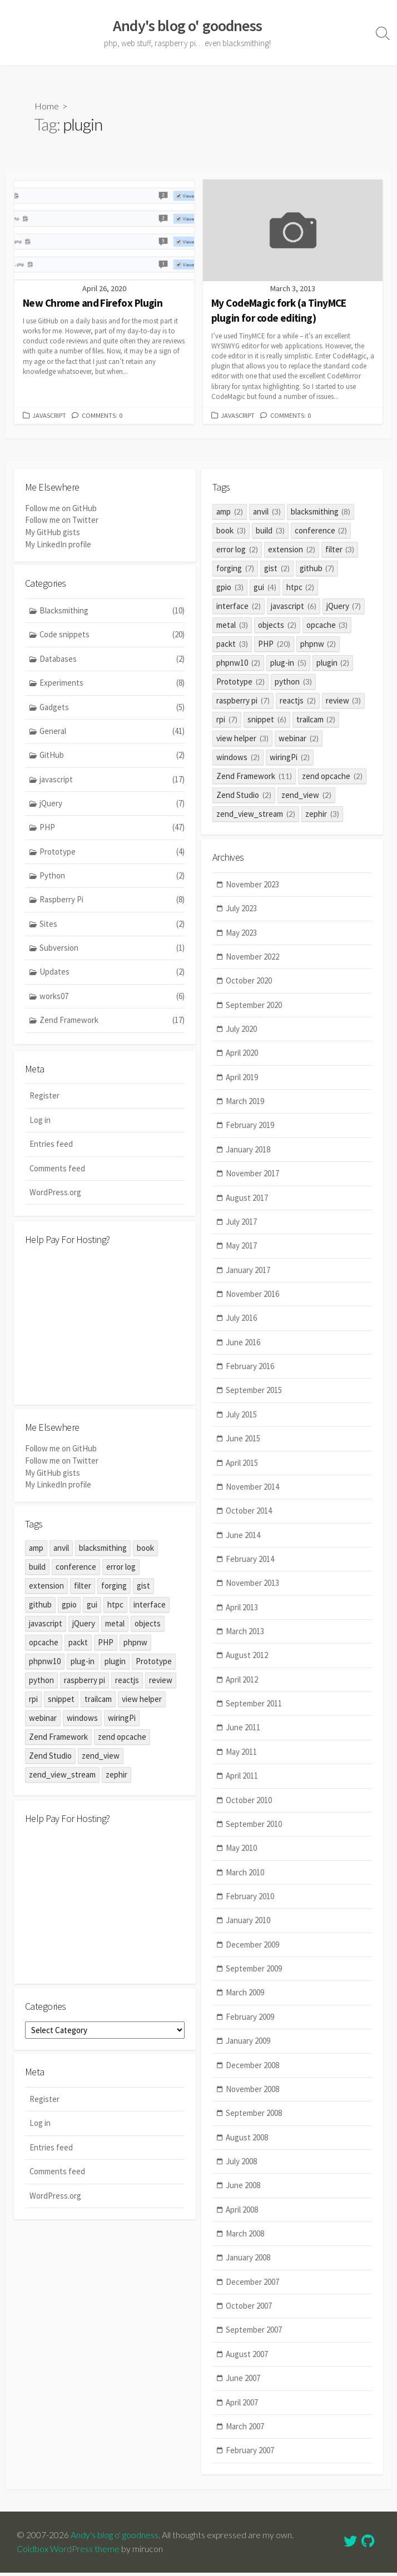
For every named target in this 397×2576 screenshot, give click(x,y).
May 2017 (241, 1250)
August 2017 (247, 1201)
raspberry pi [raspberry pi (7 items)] (243, 702)
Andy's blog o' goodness (114, 2538)
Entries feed (51, 1147)
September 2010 (254, 1831)
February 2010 (250, 1903)
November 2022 (253, 960)
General (112, 734)
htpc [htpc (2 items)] (300, 588)
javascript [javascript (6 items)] (293, 607)
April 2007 (242, 2412)
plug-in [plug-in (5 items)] (288, 664)
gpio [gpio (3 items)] (230, 588)
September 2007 (254, 2339)
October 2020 (249, 984)
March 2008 (245, 2242)
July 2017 (241, 1226)
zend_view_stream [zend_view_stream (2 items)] (255, 815)
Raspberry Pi (112, 903)
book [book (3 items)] (231, 532)
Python (112, 879)
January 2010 (248, 1928)
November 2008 (253, 2097)
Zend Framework (112, 1025)
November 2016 (253, 1298)
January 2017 (248, 1274)
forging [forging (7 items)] (235, 570)
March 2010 (245, 1879)
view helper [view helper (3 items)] (242, 740)
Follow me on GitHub (61, 510)
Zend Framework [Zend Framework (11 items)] (254, 777)
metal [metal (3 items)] (232, 626)
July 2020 (241, 1032)
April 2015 (242, 1467)
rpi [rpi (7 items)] (226, 721)
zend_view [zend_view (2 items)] (306, 796)
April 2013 (242, 1613)
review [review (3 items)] (343, 702)
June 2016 (243, 1347)
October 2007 (249, 2315)
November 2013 (253, 1589)
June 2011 (243, 1734)
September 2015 (254, 1395)
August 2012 (247, 1661)
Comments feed (57, 1171)
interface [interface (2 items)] (238, 607)
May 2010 (241, 1855)
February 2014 (250, 1565)
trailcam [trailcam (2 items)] (316, 721)
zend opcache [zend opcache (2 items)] (332, 777)
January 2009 (248, 2049)
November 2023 (253, 887)
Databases (112, 661)
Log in (40, 1122)
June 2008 (243, 2194)
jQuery (112, 807)
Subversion (112, 952)
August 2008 (247, 2145)
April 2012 (242, 1685)
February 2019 (250, 1129)
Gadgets (112, 709)
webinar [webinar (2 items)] (299, 740)
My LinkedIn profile (58, 545)
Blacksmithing (112, 613)
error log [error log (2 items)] (237, 551)
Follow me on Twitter (61, 521)
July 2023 (241, 911)
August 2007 (247, 2363)
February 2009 (250, 2024)
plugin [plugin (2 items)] (333, 664)
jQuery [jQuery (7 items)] (343, 607)
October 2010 (249, 1806)
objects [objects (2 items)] (277, 626)
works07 (112, 1000)
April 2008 (242, 2218)
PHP (112, 831)
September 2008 (254, 2121)
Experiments (112, 686)
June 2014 (243, 1540)
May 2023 (241, 935)
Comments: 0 (104, 417)
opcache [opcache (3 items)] (327, 626)
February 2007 (250, 2460)
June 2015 (243, 1444)
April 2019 (242, 1080)
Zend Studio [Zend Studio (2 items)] (243, 796)
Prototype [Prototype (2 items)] (240, 683)
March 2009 (245, 2000)
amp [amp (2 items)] (229, 513)
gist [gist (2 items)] (277, 570)
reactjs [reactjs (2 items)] (298, 702)
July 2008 (241, 2170)
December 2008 (253, 2073)
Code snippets (112, 637)
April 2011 (242, 1783)
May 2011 (241, 1758)
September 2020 (254, 1008)
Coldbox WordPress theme (68, 2552)
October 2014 (249, 1516)
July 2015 (241, 1419)
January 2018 (248, 1153)
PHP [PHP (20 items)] (274, 645)
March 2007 (245, 2436)
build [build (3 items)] (270, 532)
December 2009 (253, 1952)
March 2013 (245, 1637)
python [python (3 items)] (293, 683)
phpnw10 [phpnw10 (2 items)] (238, 664)
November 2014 (253, 1492)
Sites (112, 927)
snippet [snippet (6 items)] (266, 721)
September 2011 (254, 1710)
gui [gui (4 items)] (265, 588)
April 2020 (242, 1056)
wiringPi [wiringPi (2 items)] (290, 758)
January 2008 (248, 2267)
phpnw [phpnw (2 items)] (318, 645)
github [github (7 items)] (317, 570)
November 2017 (253, 1177)
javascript (50, 417)
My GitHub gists (52, 533)
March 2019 (245, 1105)
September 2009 (254, 1976)
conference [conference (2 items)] (321, 532)
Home (46, 106)
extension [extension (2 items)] (291, 551)
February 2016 (250, 1371)
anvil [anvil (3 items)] (267, 513)
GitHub (112, 758)
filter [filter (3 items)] (340, 551)
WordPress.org (55, 1195)
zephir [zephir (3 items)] (322, 815)
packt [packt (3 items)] (232, 645)
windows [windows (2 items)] (238, 758)
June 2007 (243, 2388)
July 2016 (241, 1322)
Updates (112, 976)
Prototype (112, 855)
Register (44, 1099)
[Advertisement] (105, 1327)
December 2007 (253, 2290)
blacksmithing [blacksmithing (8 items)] (321, 513)
